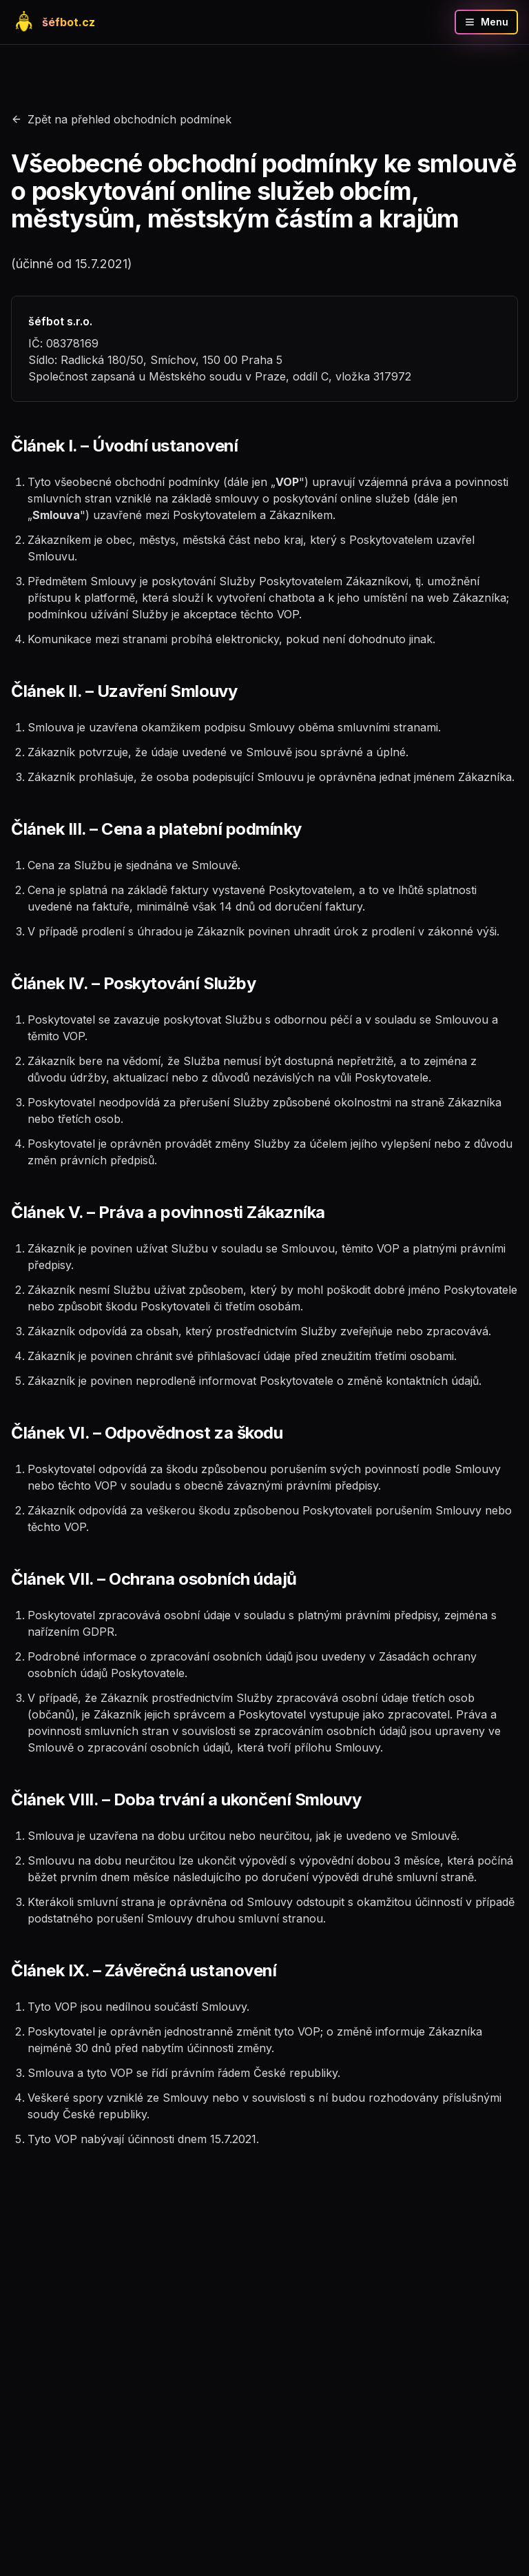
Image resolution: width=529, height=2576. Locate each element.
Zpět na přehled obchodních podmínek (121, 119)
